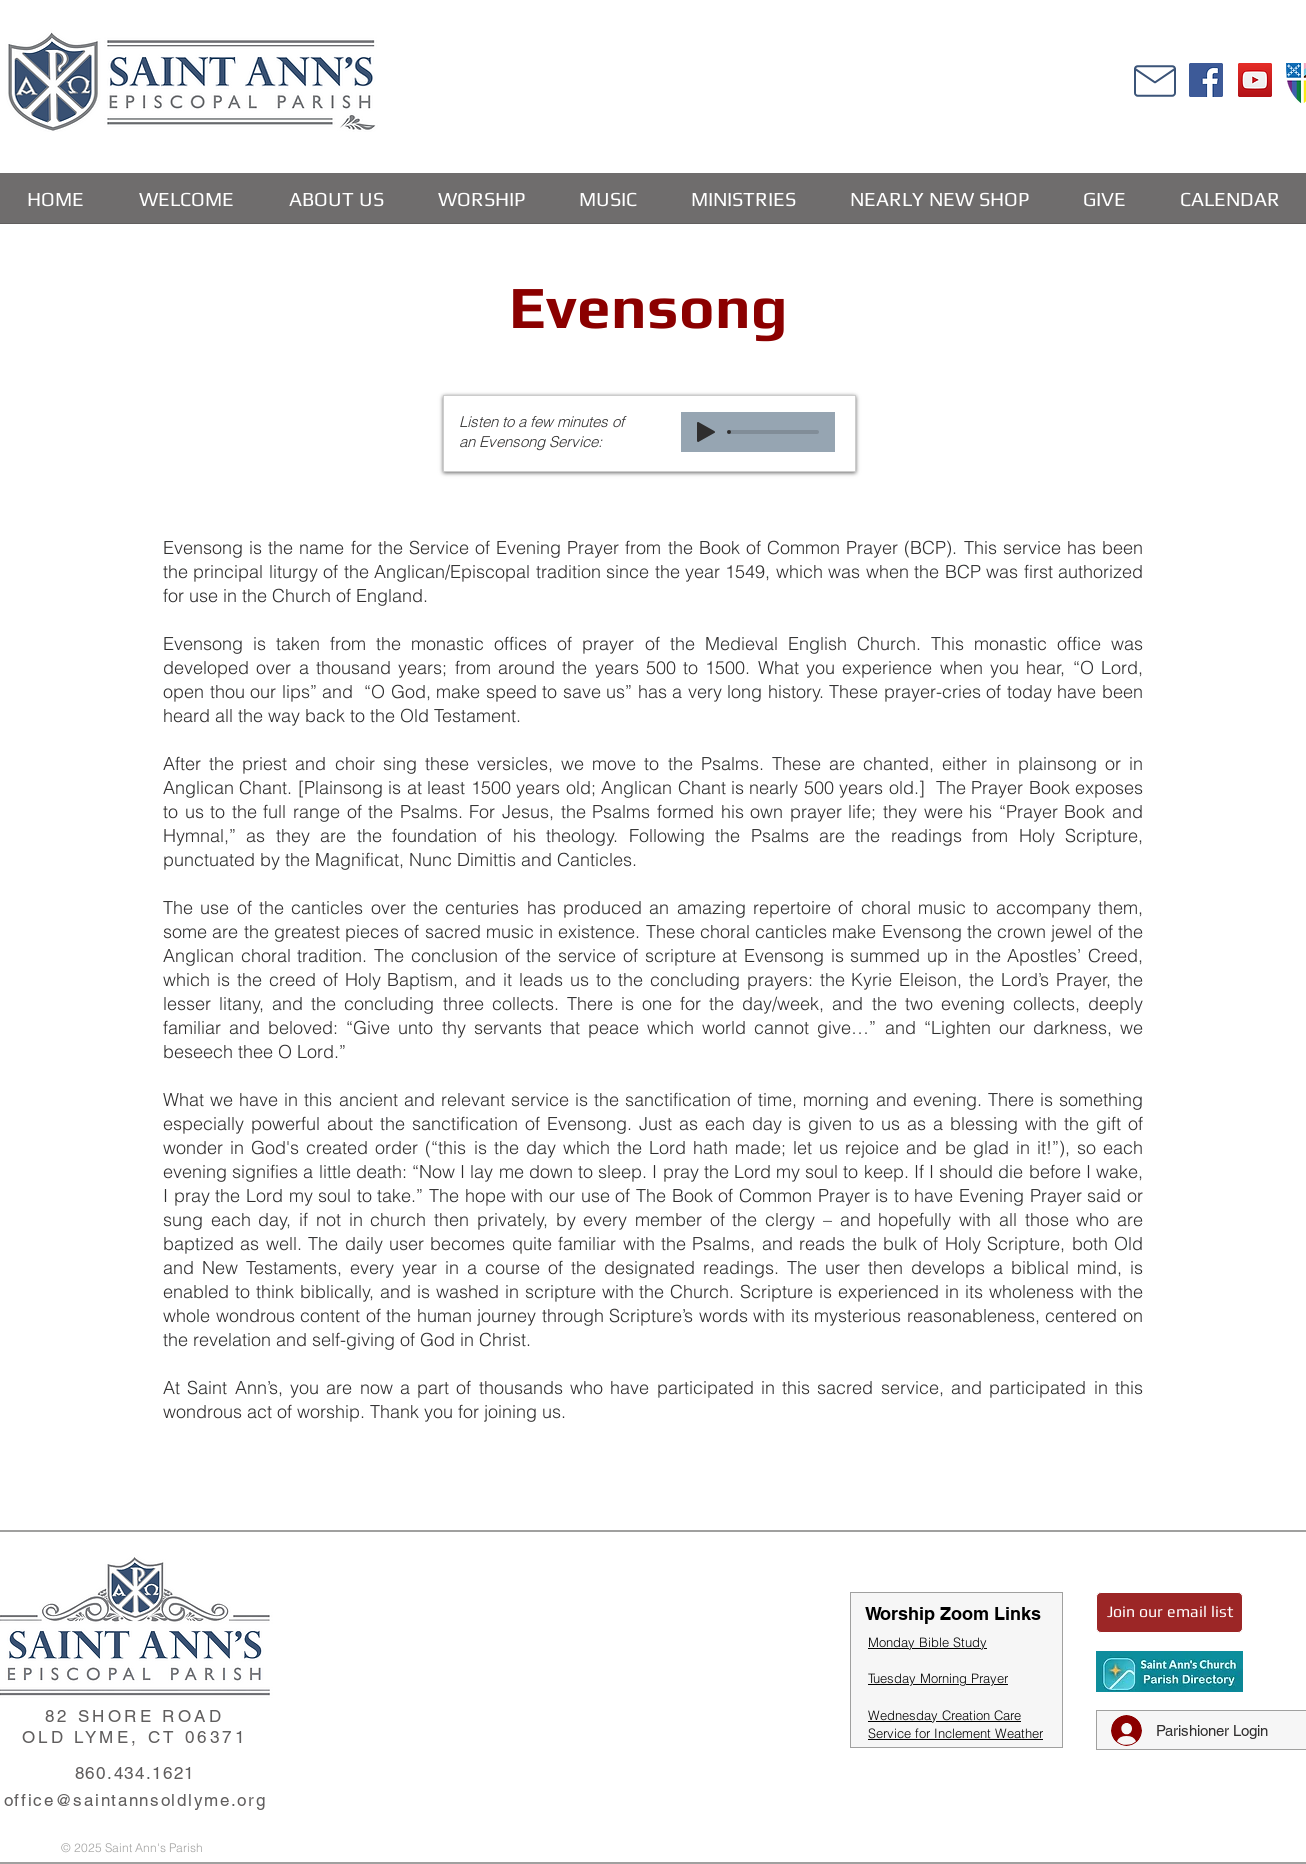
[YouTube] (1255, 80)
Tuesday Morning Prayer (938, 1678)
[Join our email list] (1169, 1612)
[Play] (706, 432)
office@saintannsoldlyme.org (135, 1800)
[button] (335, 198)
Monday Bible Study (927, 1642)
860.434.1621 (135, 1773)
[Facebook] (1206, 80)
